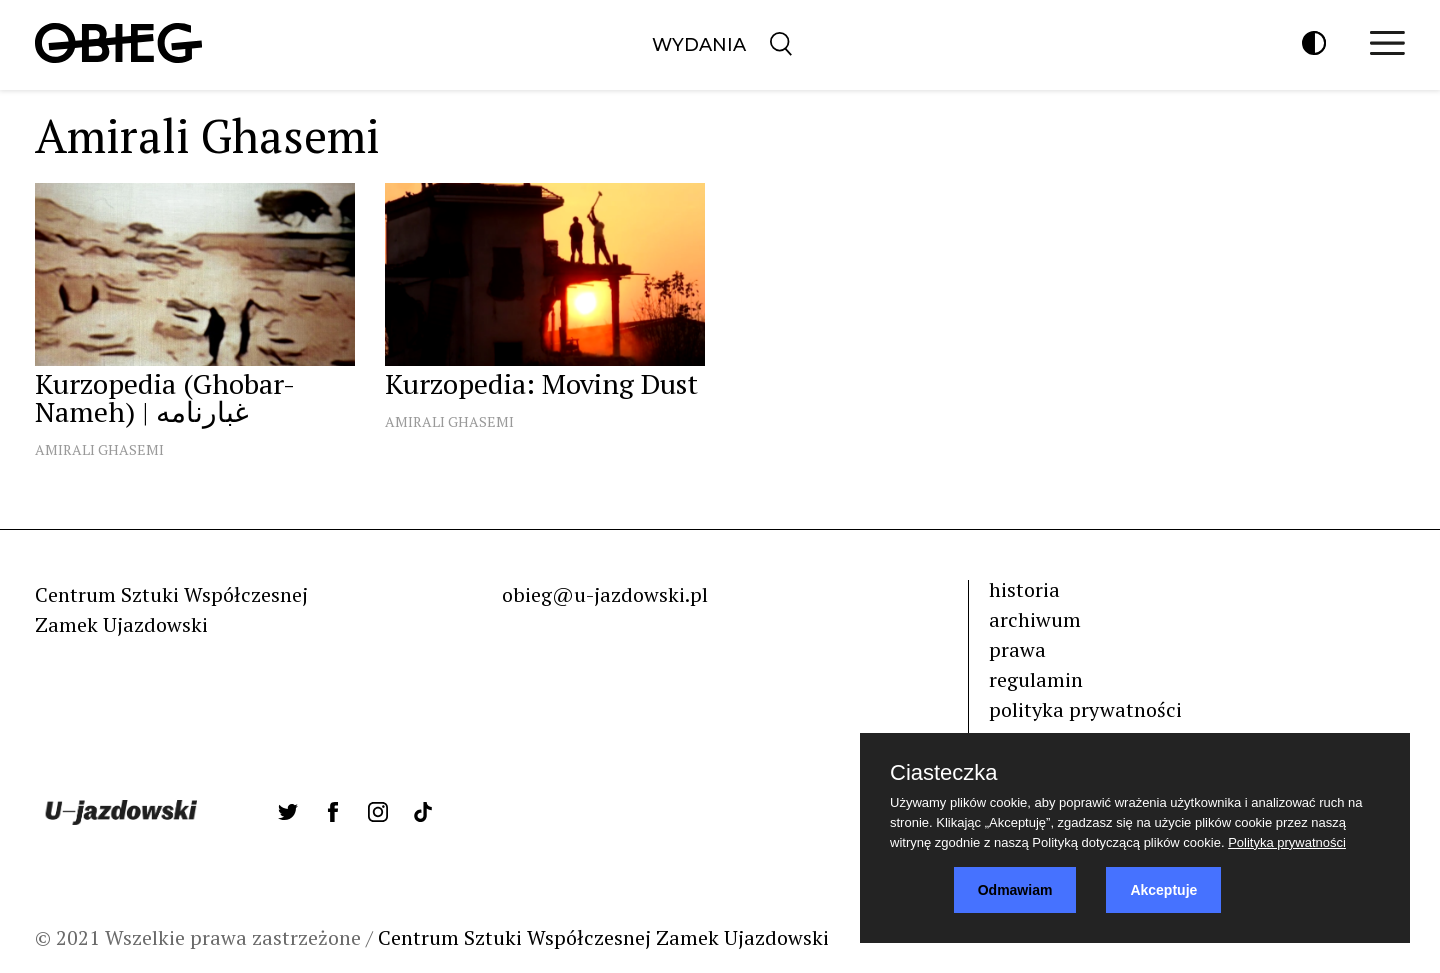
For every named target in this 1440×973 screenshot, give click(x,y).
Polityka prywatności (1287, 842)
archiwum (1035, 619)
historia (1024, 589)
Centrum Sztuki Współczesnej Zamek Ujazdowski (603, 937)
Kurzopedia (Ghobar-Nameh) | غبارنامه (165, 397)
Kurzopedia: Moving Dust (541, 383)
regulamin (1036, 679)
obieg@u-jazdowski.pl (605, 594)
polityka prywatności (1085, 709)
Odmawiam (1015, 890)
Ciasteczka (944, 773)
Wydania (699, 45)
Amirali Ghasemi (99, 449)
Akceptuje (1163, 890)
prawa (1017, 649)
